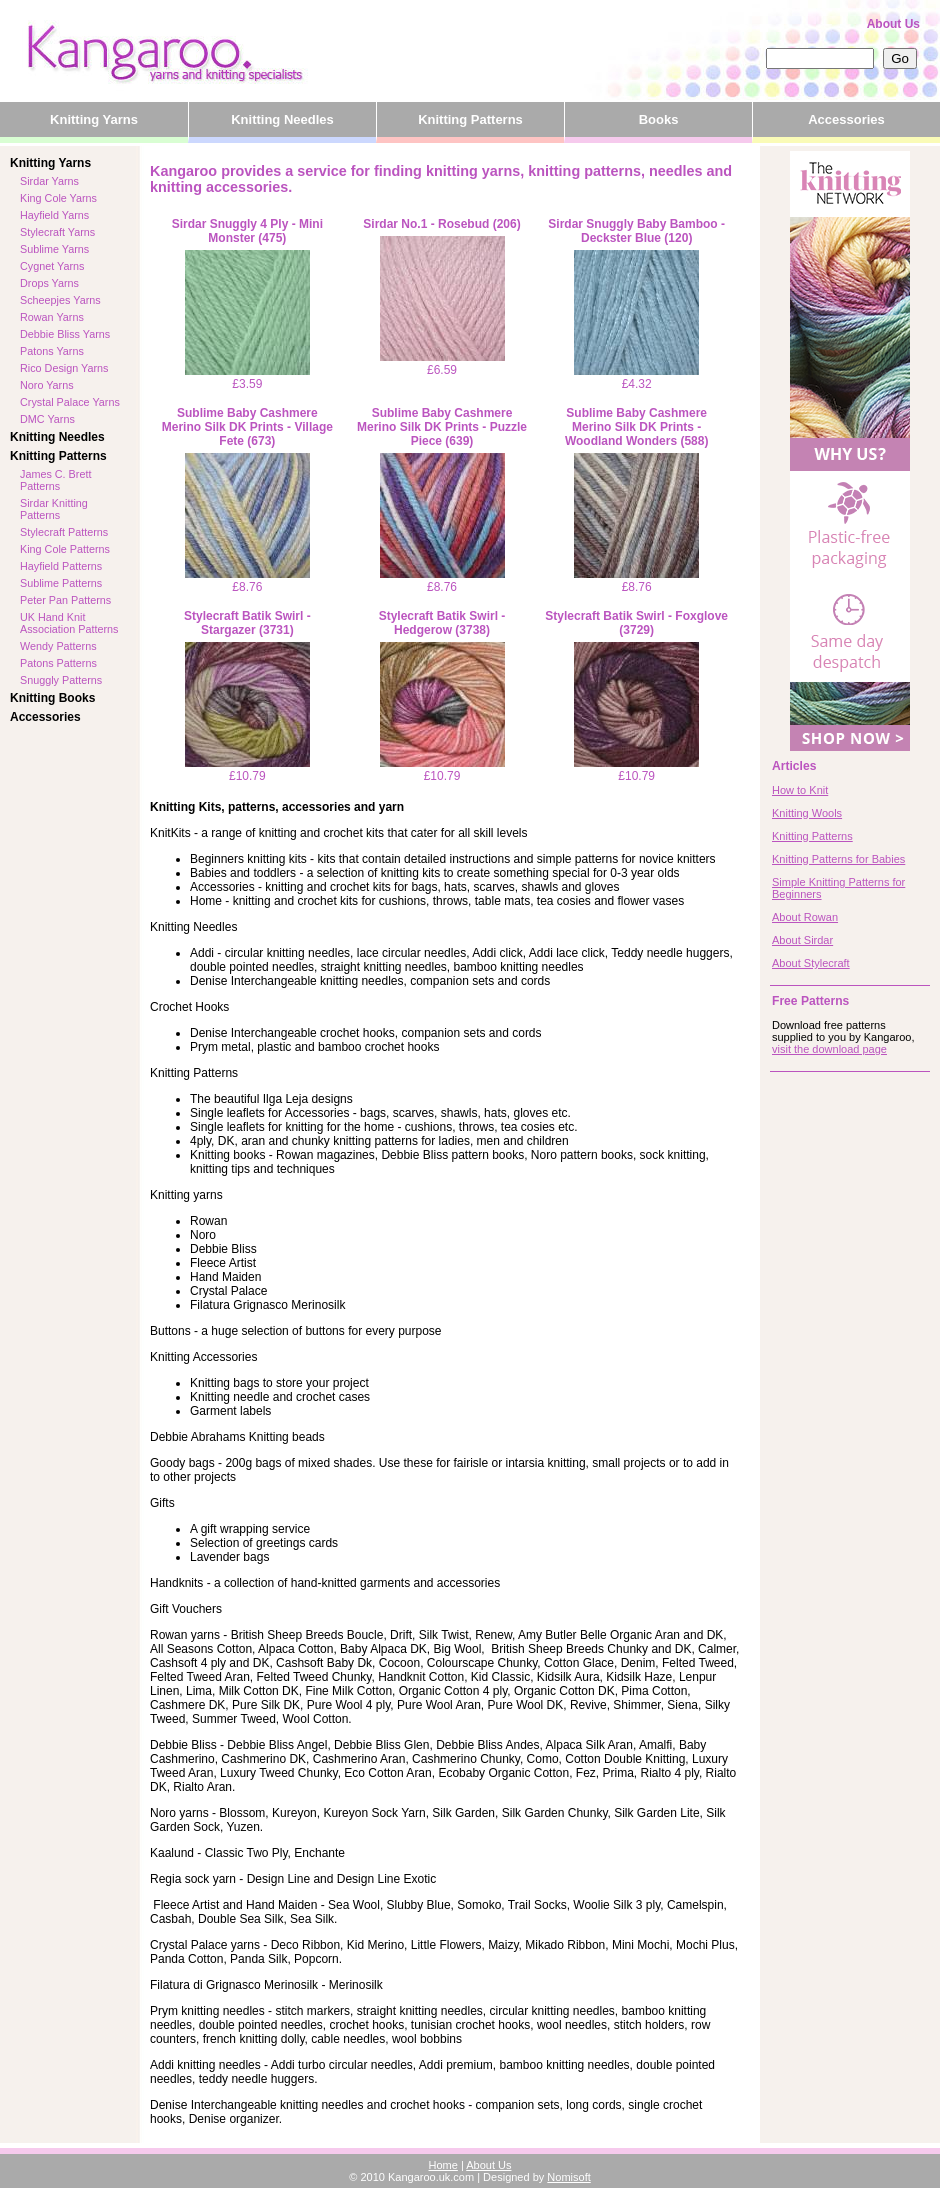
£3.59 (247, 320)
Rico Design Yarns (64, 368)
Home (443, 2165)
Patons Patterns (58, 663)
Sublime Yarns (54, 249)
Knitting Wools (807, 813)
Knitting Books (52, 698)
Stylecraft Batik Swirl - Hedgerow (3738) (442, 623)
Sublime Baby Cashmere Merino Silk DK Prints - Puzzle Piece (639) (442, 427)
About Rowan (805, 917)
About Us (893, 24)
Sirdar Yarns (49, 181)
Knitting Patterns (470, 119)
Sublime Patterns (61, 583)
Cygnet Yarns (52, 266)
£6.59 (442, 306)
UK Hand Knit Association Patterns (69, 623)
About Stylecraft (811, 963)
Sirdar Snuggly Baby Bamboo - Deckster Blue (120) (636, 231)
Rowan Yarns (52, 317)
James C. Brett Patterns (55, 480)
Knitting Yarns (94, 119)
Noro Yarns (47, 385)
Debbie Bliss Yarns (65, 334)
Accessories (846, 119)
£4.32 (636, 320)
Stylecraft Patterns (64, 532)
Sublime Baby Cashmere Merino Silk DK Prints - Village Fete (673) (247, 427)
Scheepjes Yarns (60, 300)
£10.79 (247, 712)
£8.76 (247, 523)
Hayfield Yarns (54, 215)
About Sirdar (802, 940)
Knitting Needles (282, 119)
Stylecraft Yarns (57, 232)
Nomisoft (568, 2177)
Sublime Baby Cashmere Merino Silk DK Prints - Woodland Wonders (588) (637, 427)
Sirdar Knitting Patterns (54, 509)
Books (659, 119)
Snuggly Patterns (61, 680)
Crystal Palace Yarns (70, 402)
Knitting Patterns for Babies (838, 859)
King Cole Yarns (58, 198)
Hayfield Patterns (61, 566)
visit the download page (829, 1049)
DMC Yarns (47, 419)
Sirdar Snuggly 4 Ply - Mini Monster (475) (247, 231)
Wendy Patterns (58, 646)
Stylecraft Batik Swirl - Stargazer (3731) (247, 623)
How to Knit (800, 790)
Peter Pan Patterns (65, 600)
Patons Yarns (52, 351)
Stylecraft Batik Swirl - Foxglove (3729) (636, 623)
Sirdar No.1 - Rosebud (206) (441, 224)
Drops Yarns (49, 283)
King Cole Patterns (65, 549)
